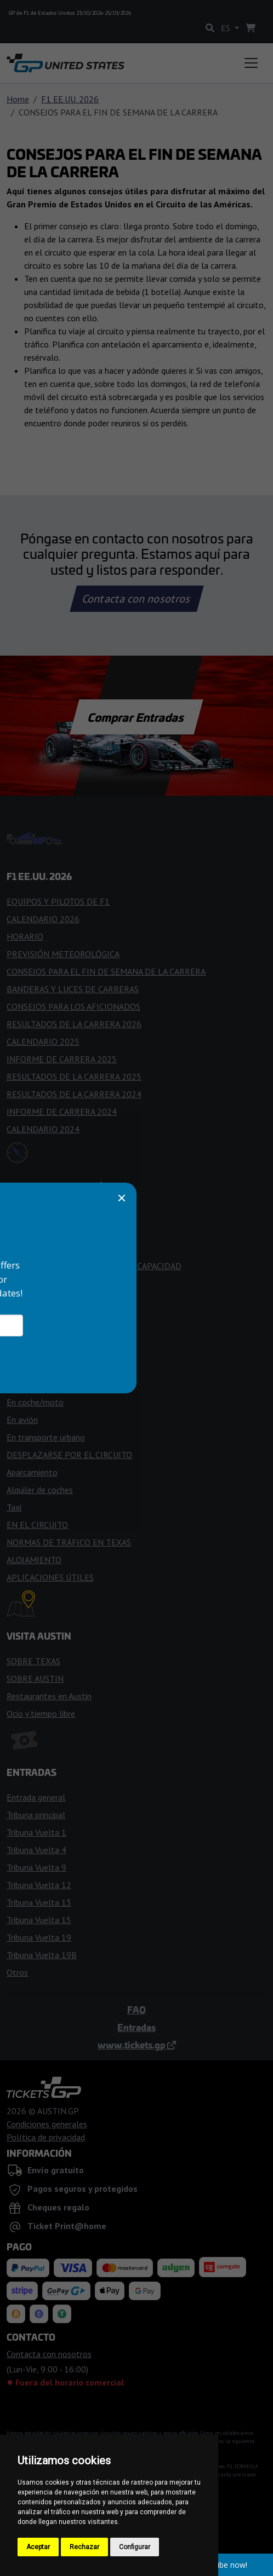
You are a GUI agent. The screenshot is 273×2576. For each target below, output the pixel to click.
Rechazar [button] (84, 2547)
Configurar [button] (134, 2547)
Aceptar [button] (38, 2547)
